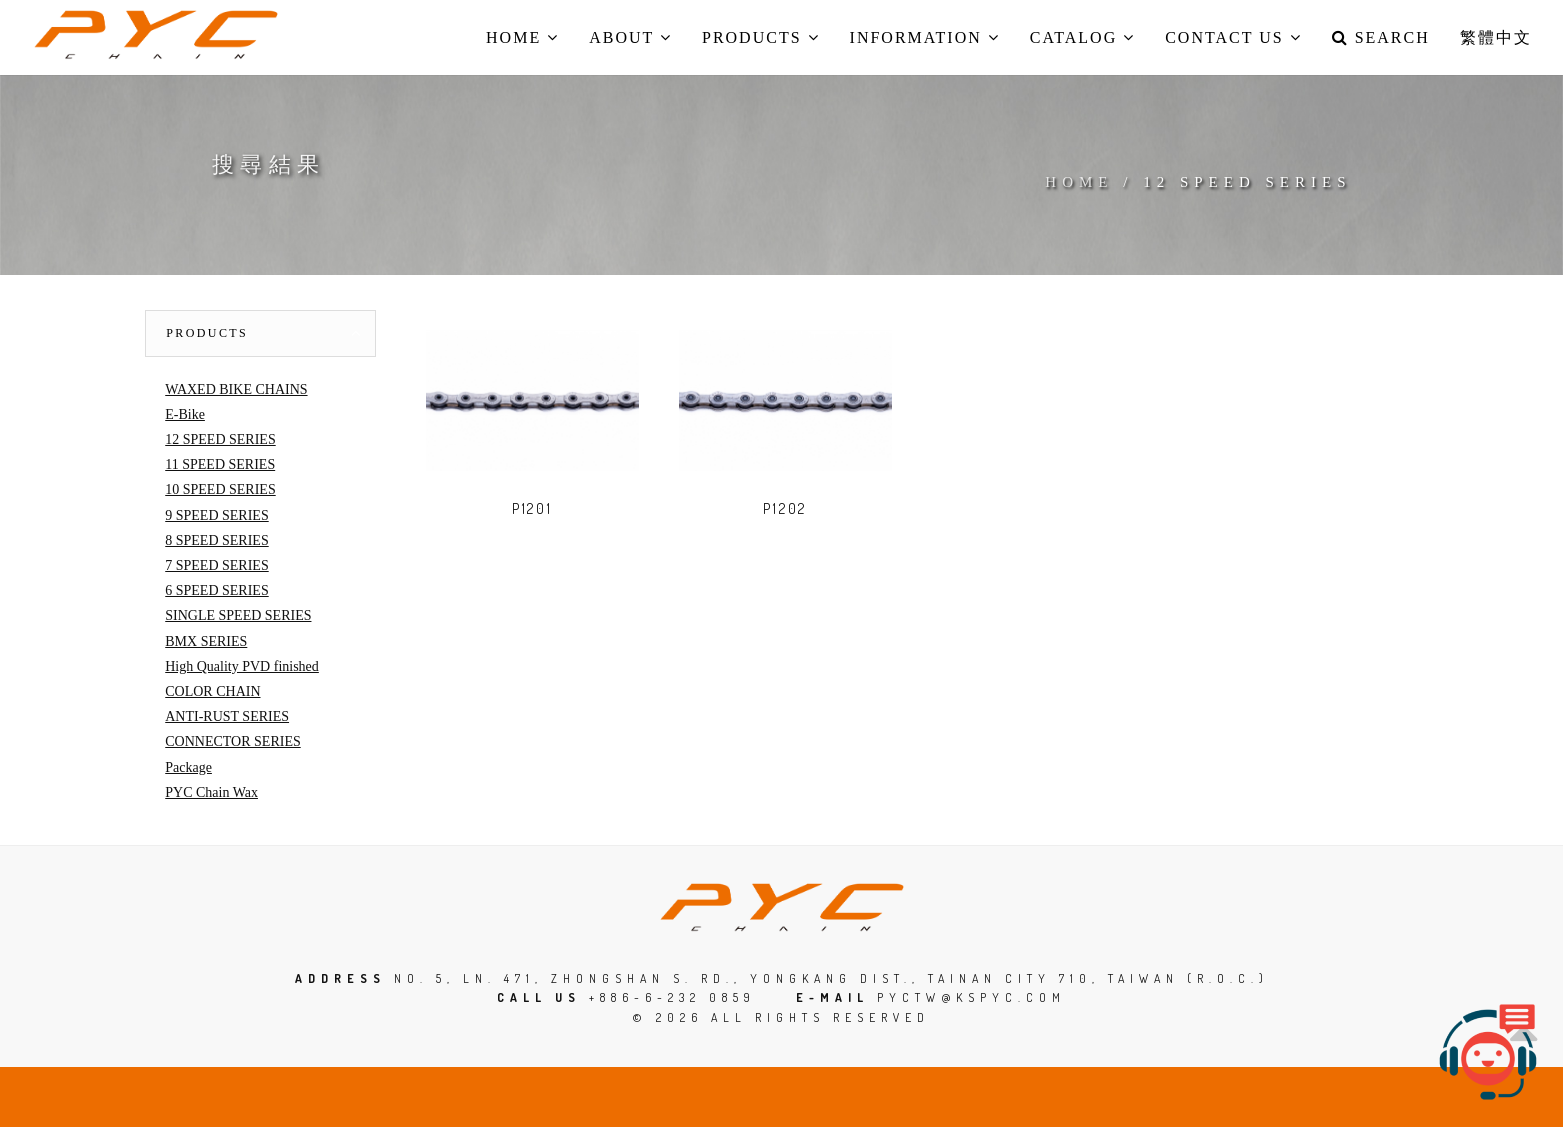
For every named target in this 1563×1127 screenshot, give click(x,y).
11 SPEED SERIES (220, 464)
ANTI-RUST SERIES (227, 716)
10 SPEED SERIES (220, 489)
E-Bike (185, 414)
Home (1079, 182)
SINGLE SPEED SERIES (238, 615)
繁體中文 (1496, 37)
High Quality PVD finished (242, 666)
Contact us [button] (1233, 37)
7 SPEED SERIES (216, 565)
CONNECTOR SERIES (232, 741)
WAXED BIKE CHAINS (236, 389)
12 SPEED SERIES (220, 439)
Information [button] (925, 37)
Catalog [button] (1082, 37)
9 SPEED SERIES (216, 515)
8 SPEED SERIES (216, 540)
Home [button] (522, 37)
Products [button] (761, 37)
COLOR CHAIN (212, 691)
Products (207, 333)
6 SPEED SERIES (216, 590)
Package (188, 767)
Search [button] (1381, 37)
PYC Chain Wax (211, 792)
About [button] (630, 37)
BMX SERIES (206, 641)
